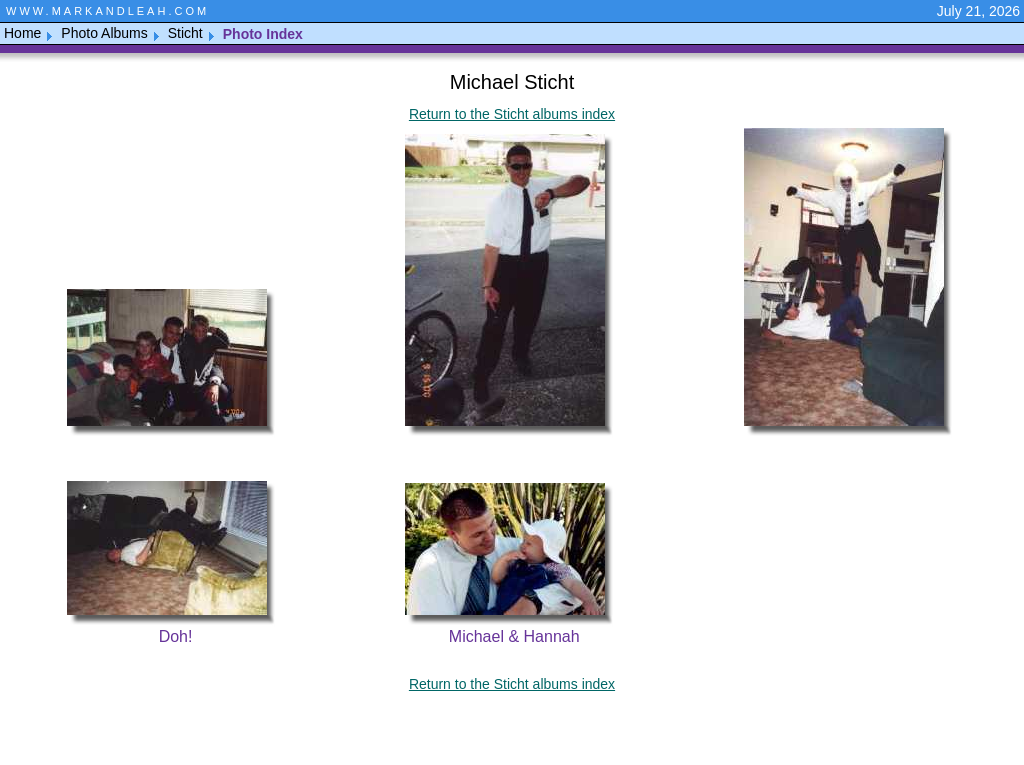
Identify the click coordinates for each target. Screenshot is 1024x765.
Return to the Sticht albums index (512, 114)
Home (22, 33)
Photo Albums (104, 33)
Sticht (185, 33)
